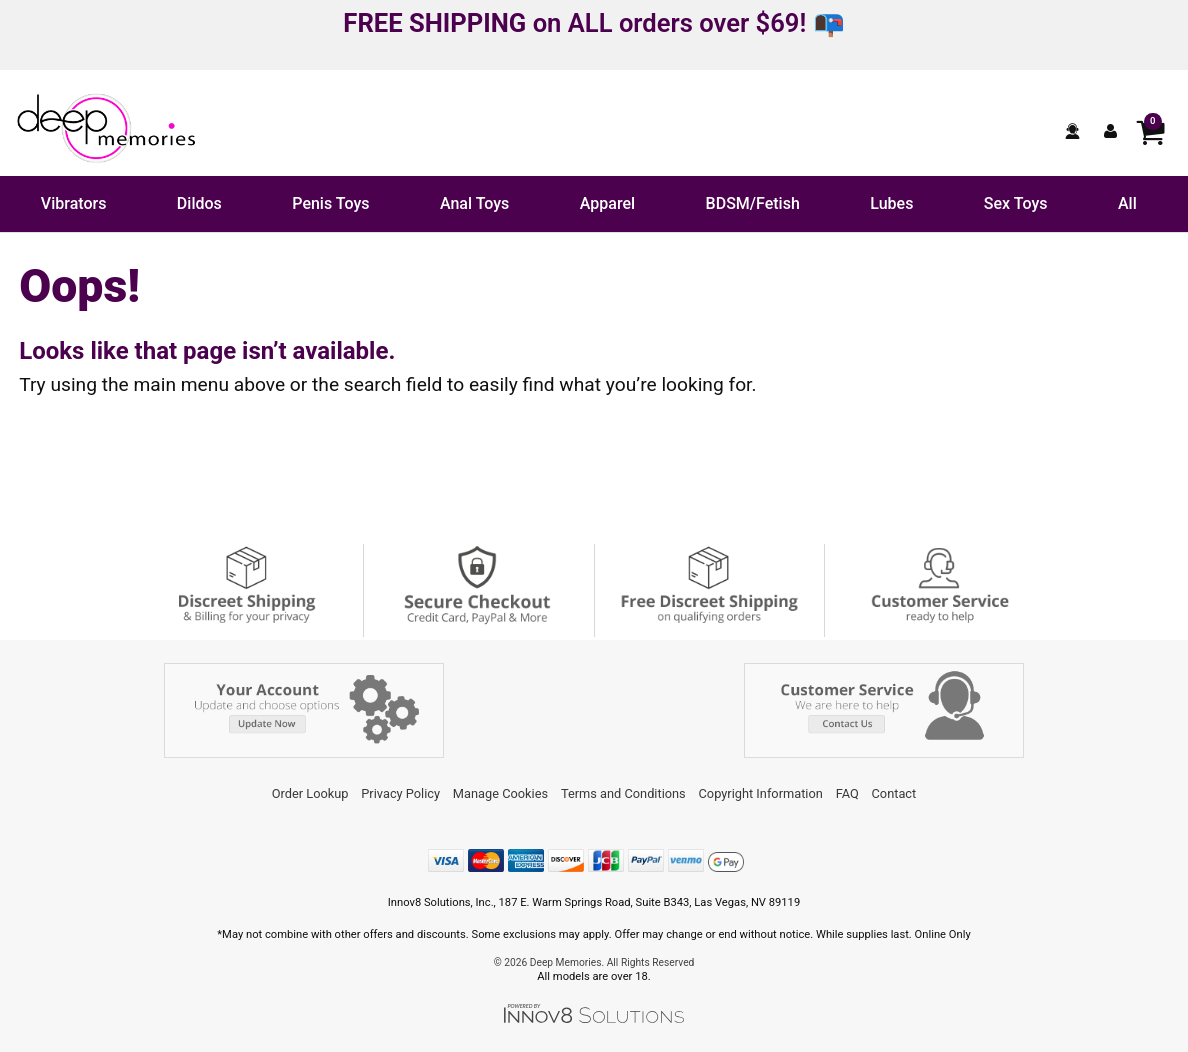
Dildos (199, 203)
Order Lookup (310, 793)
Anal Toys (474, 203)
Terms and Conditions (623, 793)
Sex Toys (1016, 203)
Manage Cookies (500, 793)
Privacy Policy (400, 793)
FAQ (847, 793)
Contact (894, 793)
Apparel (607, 203)
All (1127, 203)
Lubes (891, 203)
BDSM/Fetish (753, 203)
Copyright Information (761, 793)
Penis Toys (330, 203)
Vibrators (74, 203)
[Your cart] (1150, 131)
